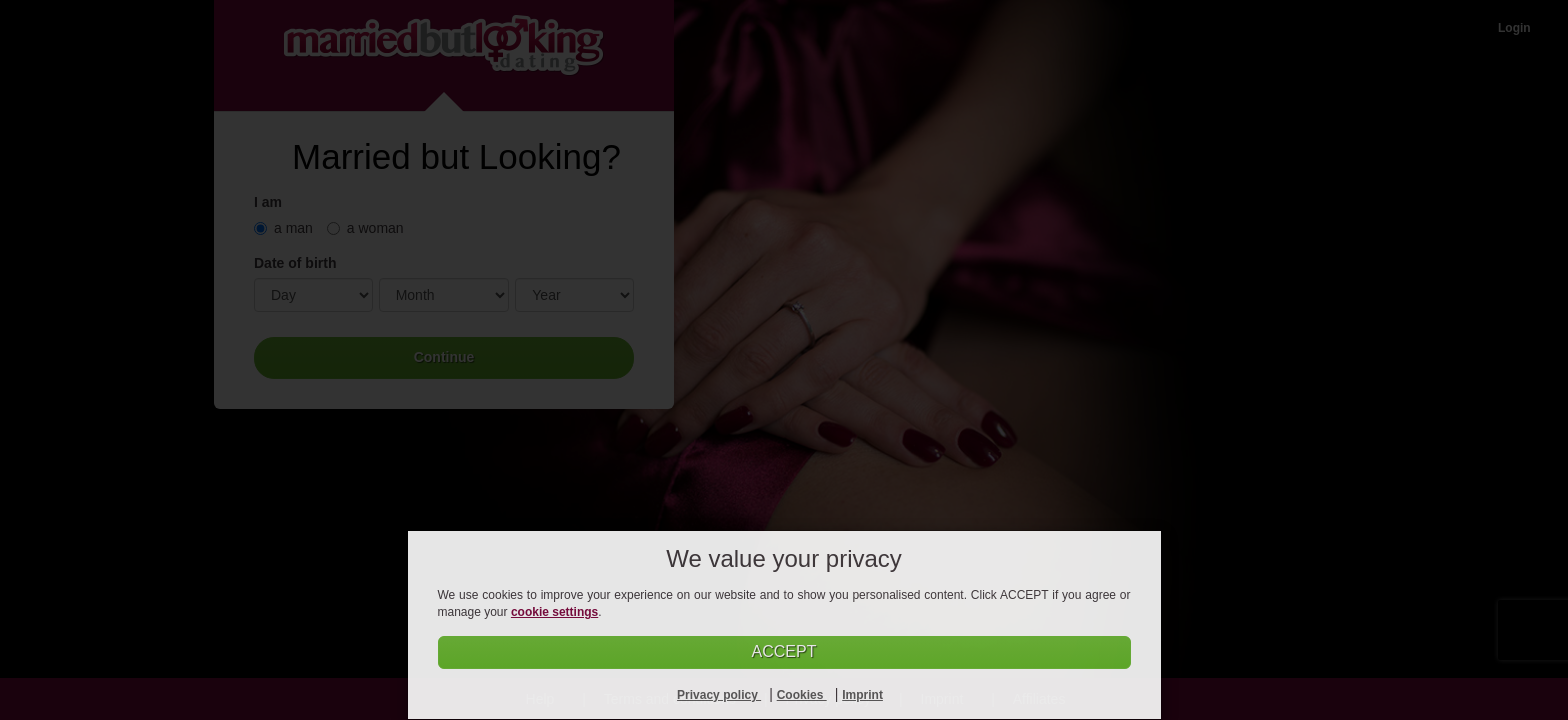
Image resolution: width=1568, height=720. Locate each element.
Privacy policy (719, 695)
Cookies (802, 695)
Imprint (862, 695)
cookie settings (554, 612)
